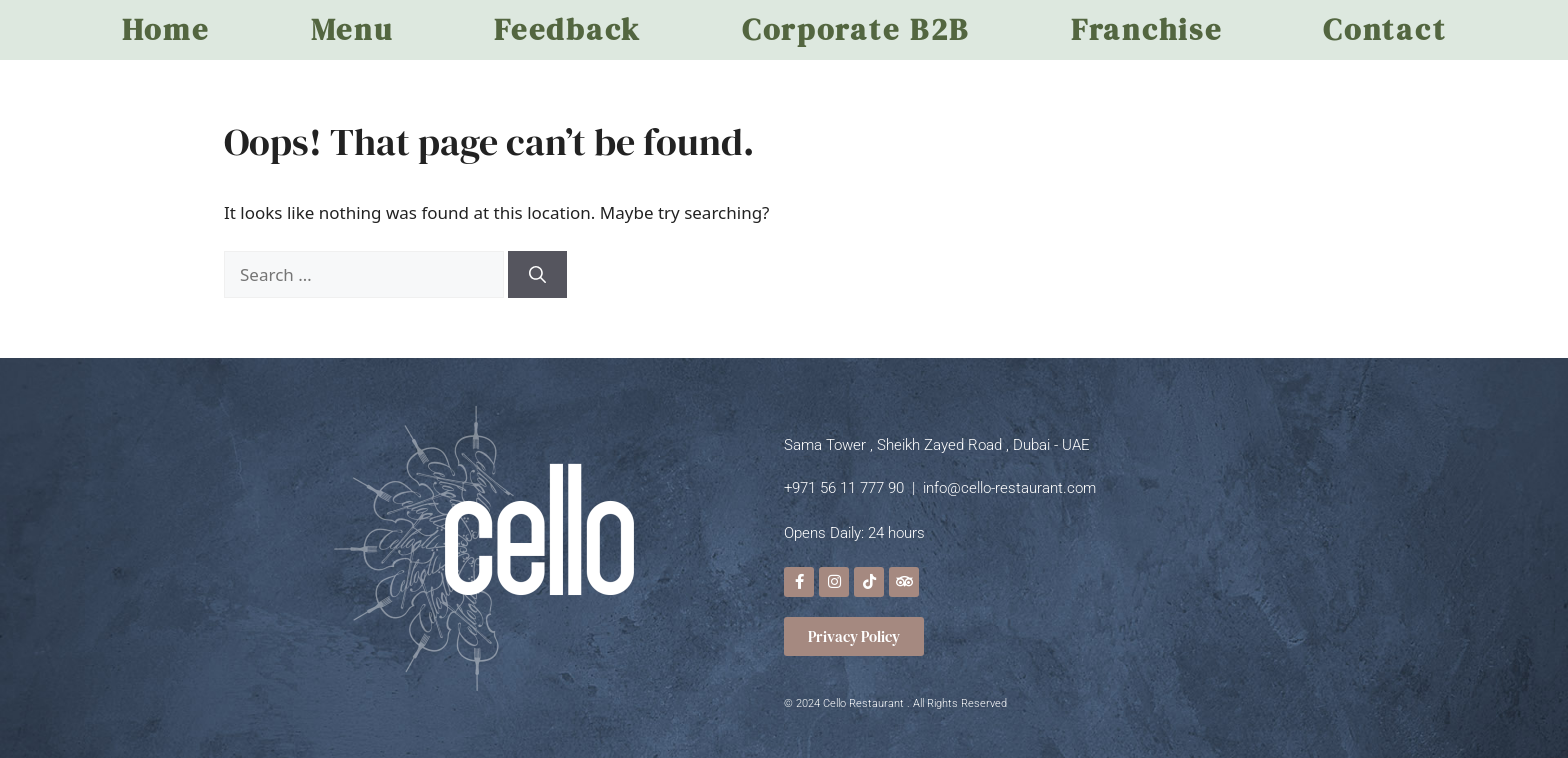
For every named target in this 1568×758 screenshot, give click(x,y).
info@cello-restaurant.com (1009, 488)
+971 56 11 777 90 (844, 488)
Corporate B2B (856, 29)
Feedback (567, 29)
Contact (1384, 29)
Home (166, 29)
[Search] (537, 275)
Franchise (1146, 29)
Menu (352, 29)
